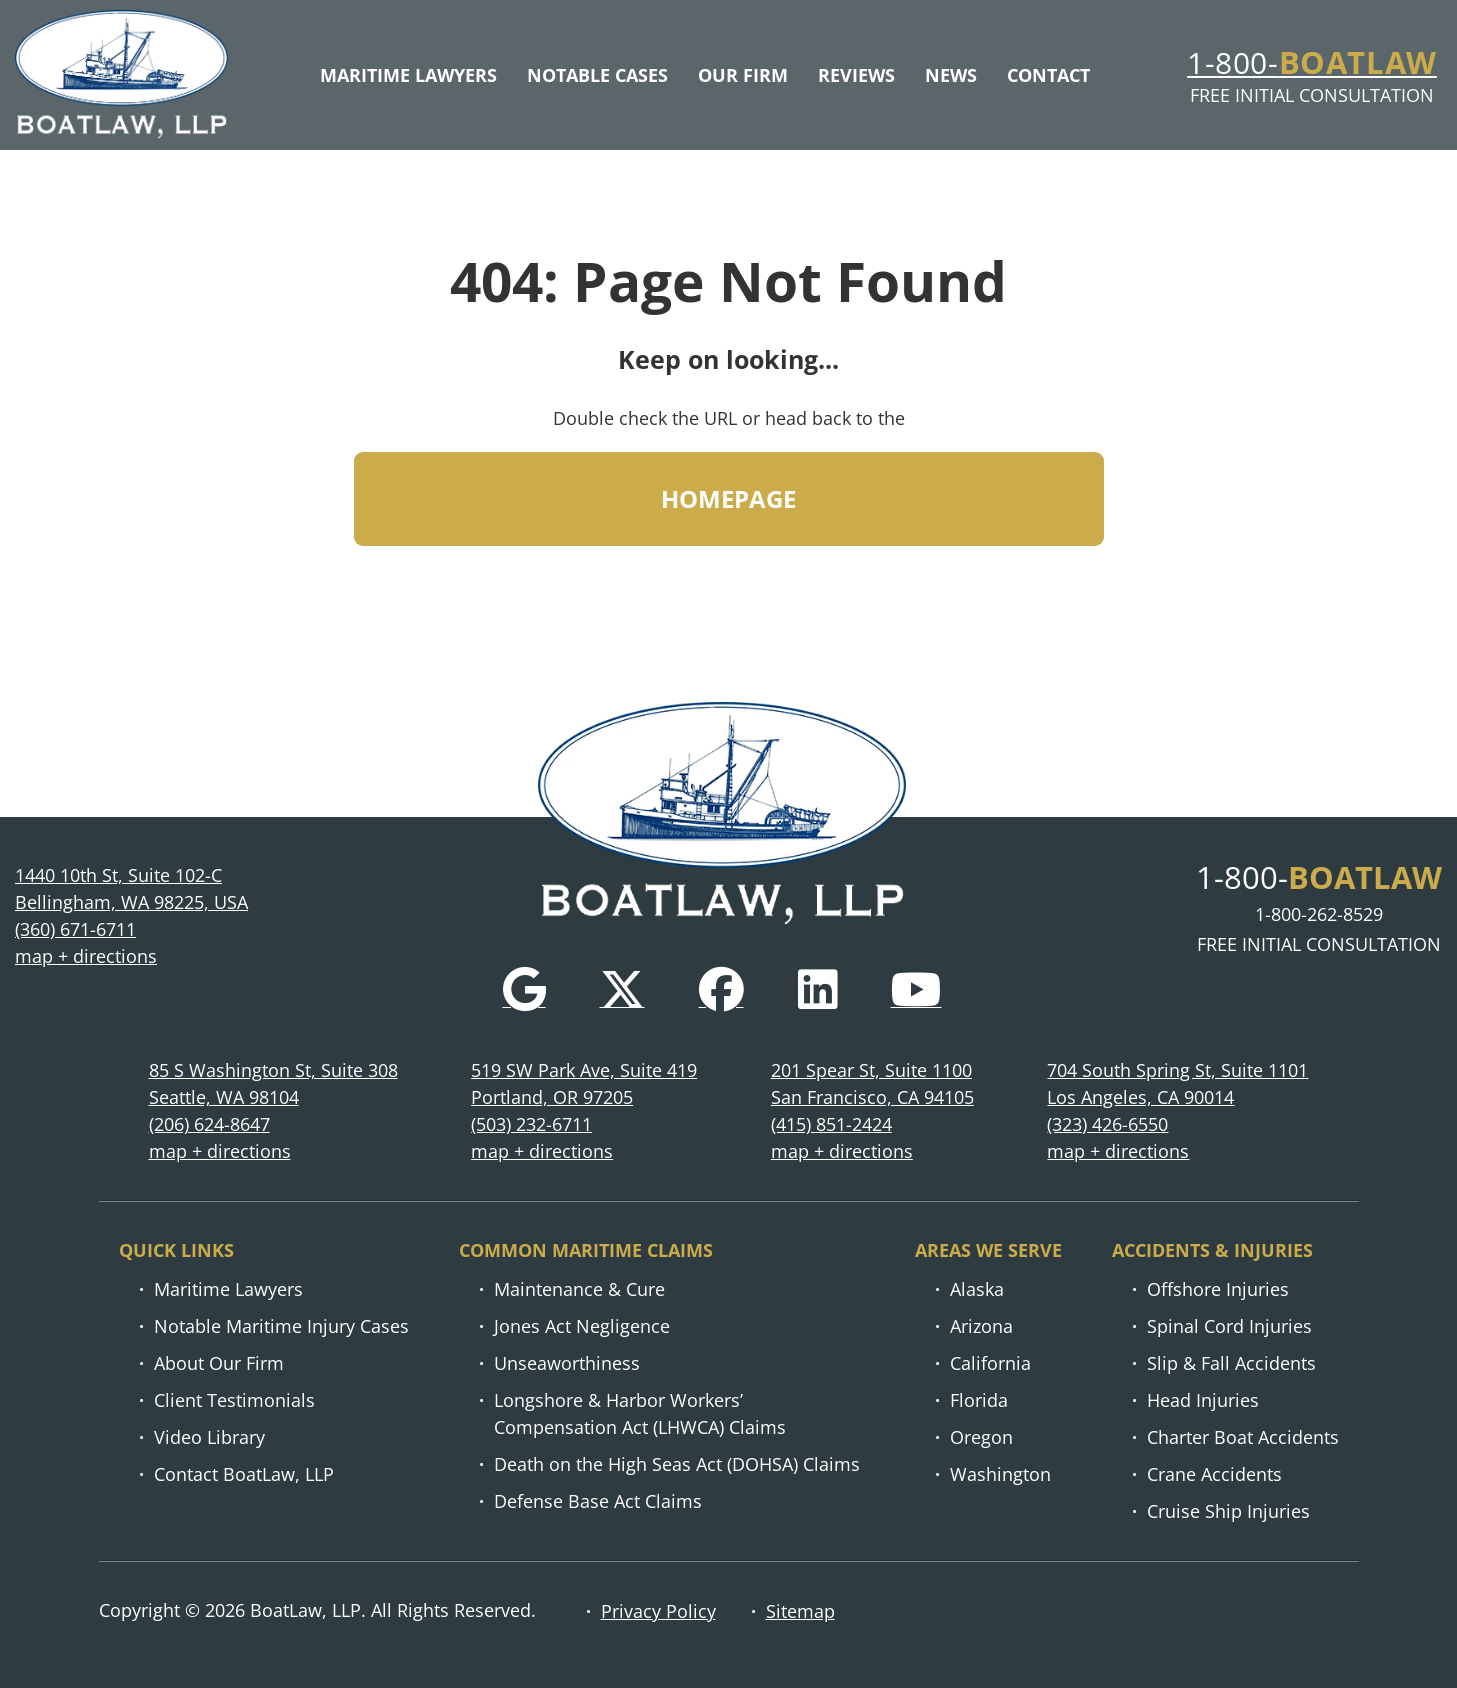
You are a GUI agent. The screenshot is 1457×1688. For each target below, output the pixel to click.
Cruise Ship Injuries (1228, 1512)
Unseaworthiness (567, 1364)
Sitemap (800, 1611)
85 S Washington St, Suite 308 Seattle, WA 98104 (273, 1084)
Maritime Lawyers (228, 1290)
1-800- (1312, 65)
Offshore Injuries (1218, 1290)
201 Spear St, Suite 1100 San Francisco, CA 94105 (872, 1084)
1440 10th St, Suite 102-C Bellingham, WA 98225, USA (131, 889)
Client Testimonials (234, 1401)
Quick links (176, 1251)
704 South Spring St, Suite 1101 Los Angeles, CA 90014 (1177, 1084)
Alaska (977, 1290)
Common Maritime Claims (586, 1251)
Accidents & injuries (1212, 1251)
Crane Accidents (1214, 1475)
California (990, 1364)
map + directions (86, 957)
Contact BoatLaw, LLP (244, 1475)
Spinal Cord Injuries (1229, 1327)
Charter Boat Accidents (1243, 1438)
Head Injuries (1203, 1401)
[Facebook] (721, 990)
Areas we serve (988, 1251)
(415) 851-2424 (831, 1125)
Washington (1000, 1475)
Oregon (981, 1438)
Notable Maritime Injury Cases (281, 1327)
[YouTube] (916, 990)
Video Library (209, 1438)
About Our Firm (219, 1364)
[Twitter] (622, 990)
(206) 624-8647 (209, 1125)
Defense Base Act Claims (598, 1502)
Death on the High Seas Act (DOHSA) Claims (677, 1465)
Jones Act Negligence (582, 1327)
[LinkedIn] (817, 990)
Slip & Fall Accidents (1231, 1364)
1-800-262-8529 (1319, 915)
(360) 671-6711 (75, 930)
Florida (979, 1401)
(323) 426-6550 (1107, 1125)
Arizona (981, 1327)
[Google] (524, 990)
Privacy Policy (658, 1611)
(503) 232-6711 (531, 1125)
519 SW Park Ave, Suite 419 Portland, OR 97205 (584, 1084)
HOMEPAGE (729, 507)
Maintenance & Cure (579, 1290)
